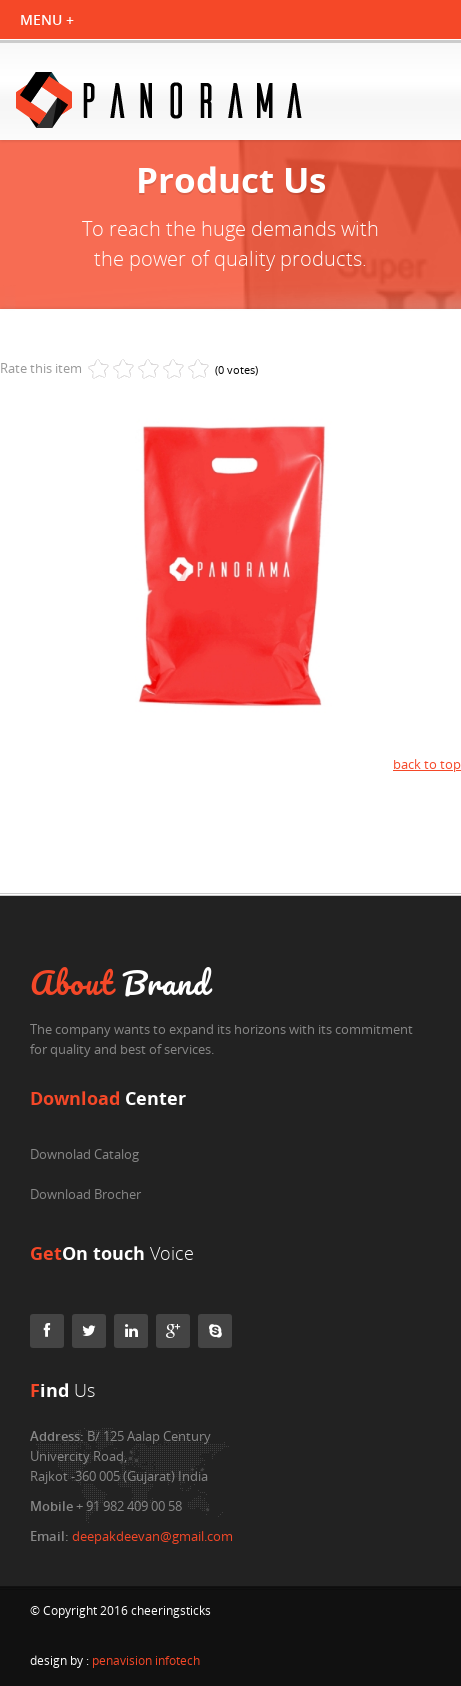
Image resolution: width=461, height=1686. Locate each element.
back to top (427, 764)
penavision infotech (146, 1660)
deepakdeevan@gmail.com (152, 1536)
